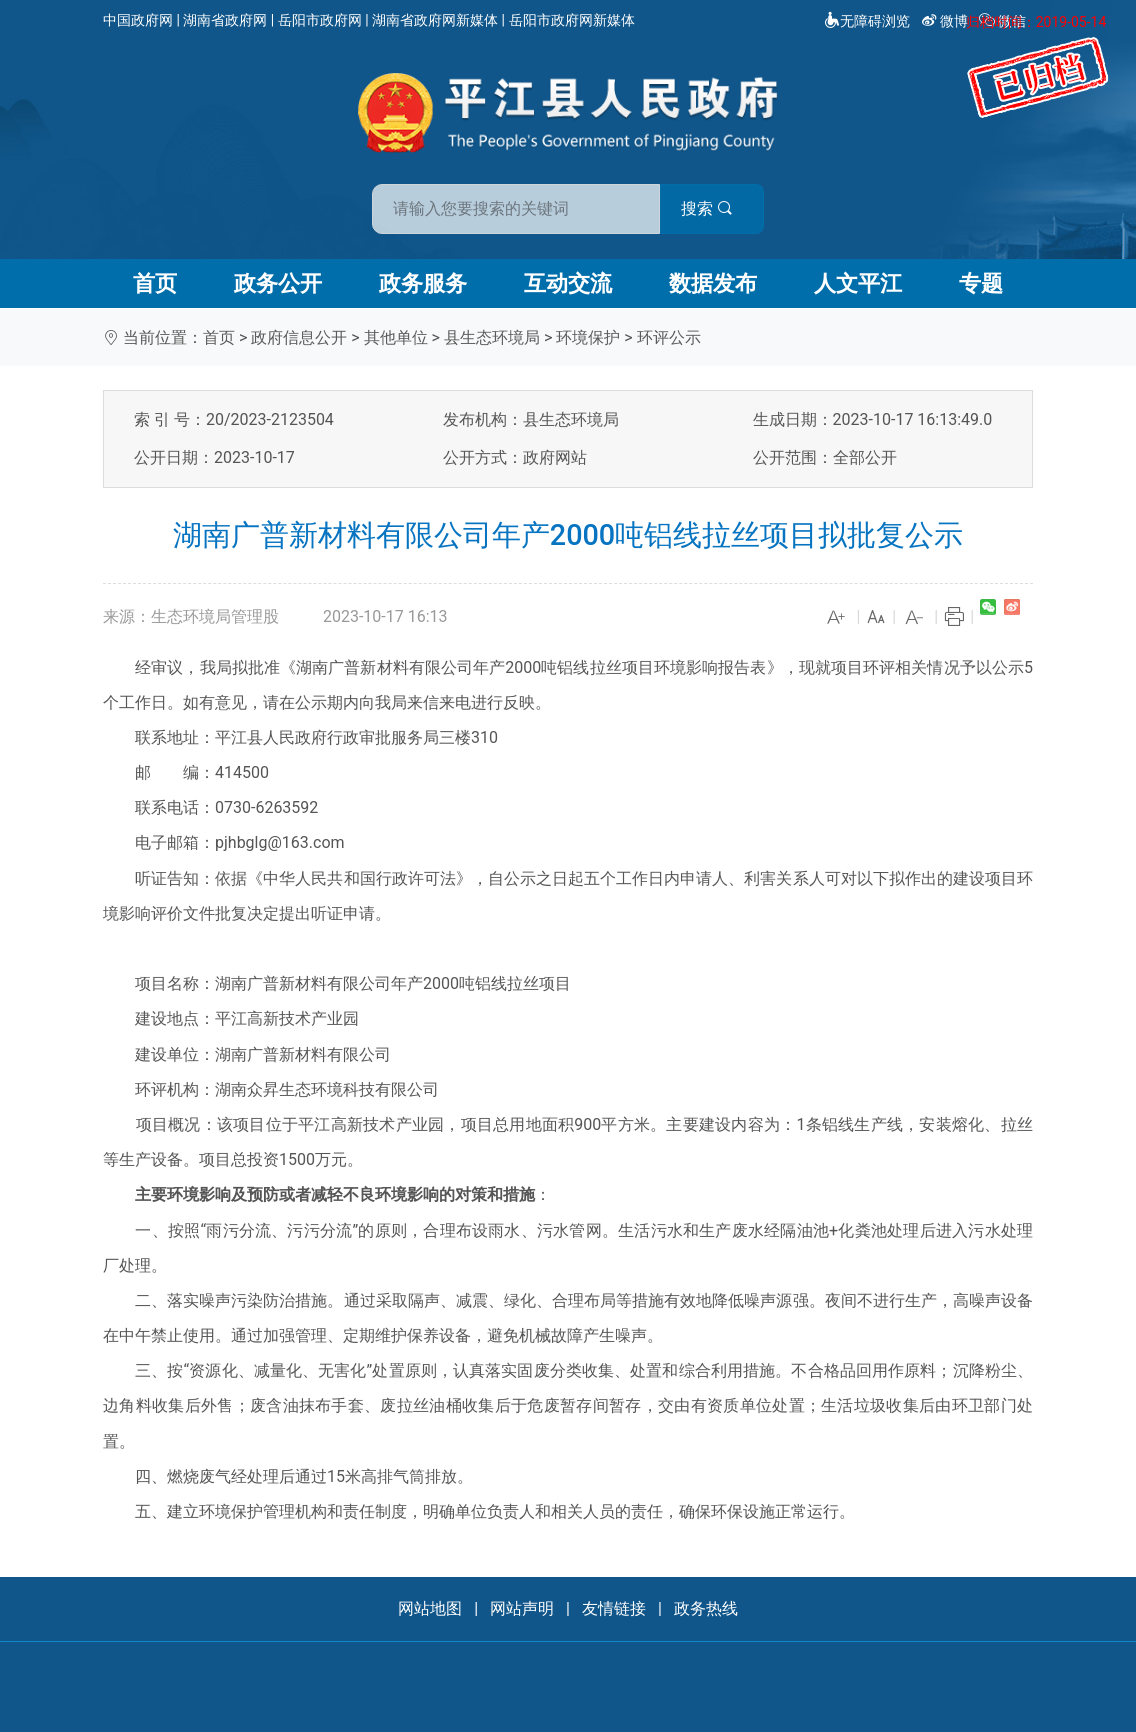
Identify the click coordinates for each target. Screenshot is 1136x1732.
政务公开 (278, 283)
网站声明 (522, 1608)
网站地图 (430, 1608)
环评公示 (669, 337)
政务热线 (706, 1608)
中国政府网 (138, 20)
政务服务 (423, 283)
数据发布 (713, 283)
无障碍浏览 (867, 21)
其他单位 (396, 337)
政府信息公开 (299, 337)
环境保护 (588, 337)
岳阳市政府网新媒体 (572, 20)
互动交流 (568, 283)
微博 (946, 21)
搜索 (711, 208)
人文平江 (858, 283)
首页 (155, 283)
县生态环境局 (492, 337)
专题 (981, 283)
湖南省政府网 (225, 20)
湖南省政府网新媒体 (435, 20)
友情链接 (614, 1608)
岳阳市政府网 (320, 20)
